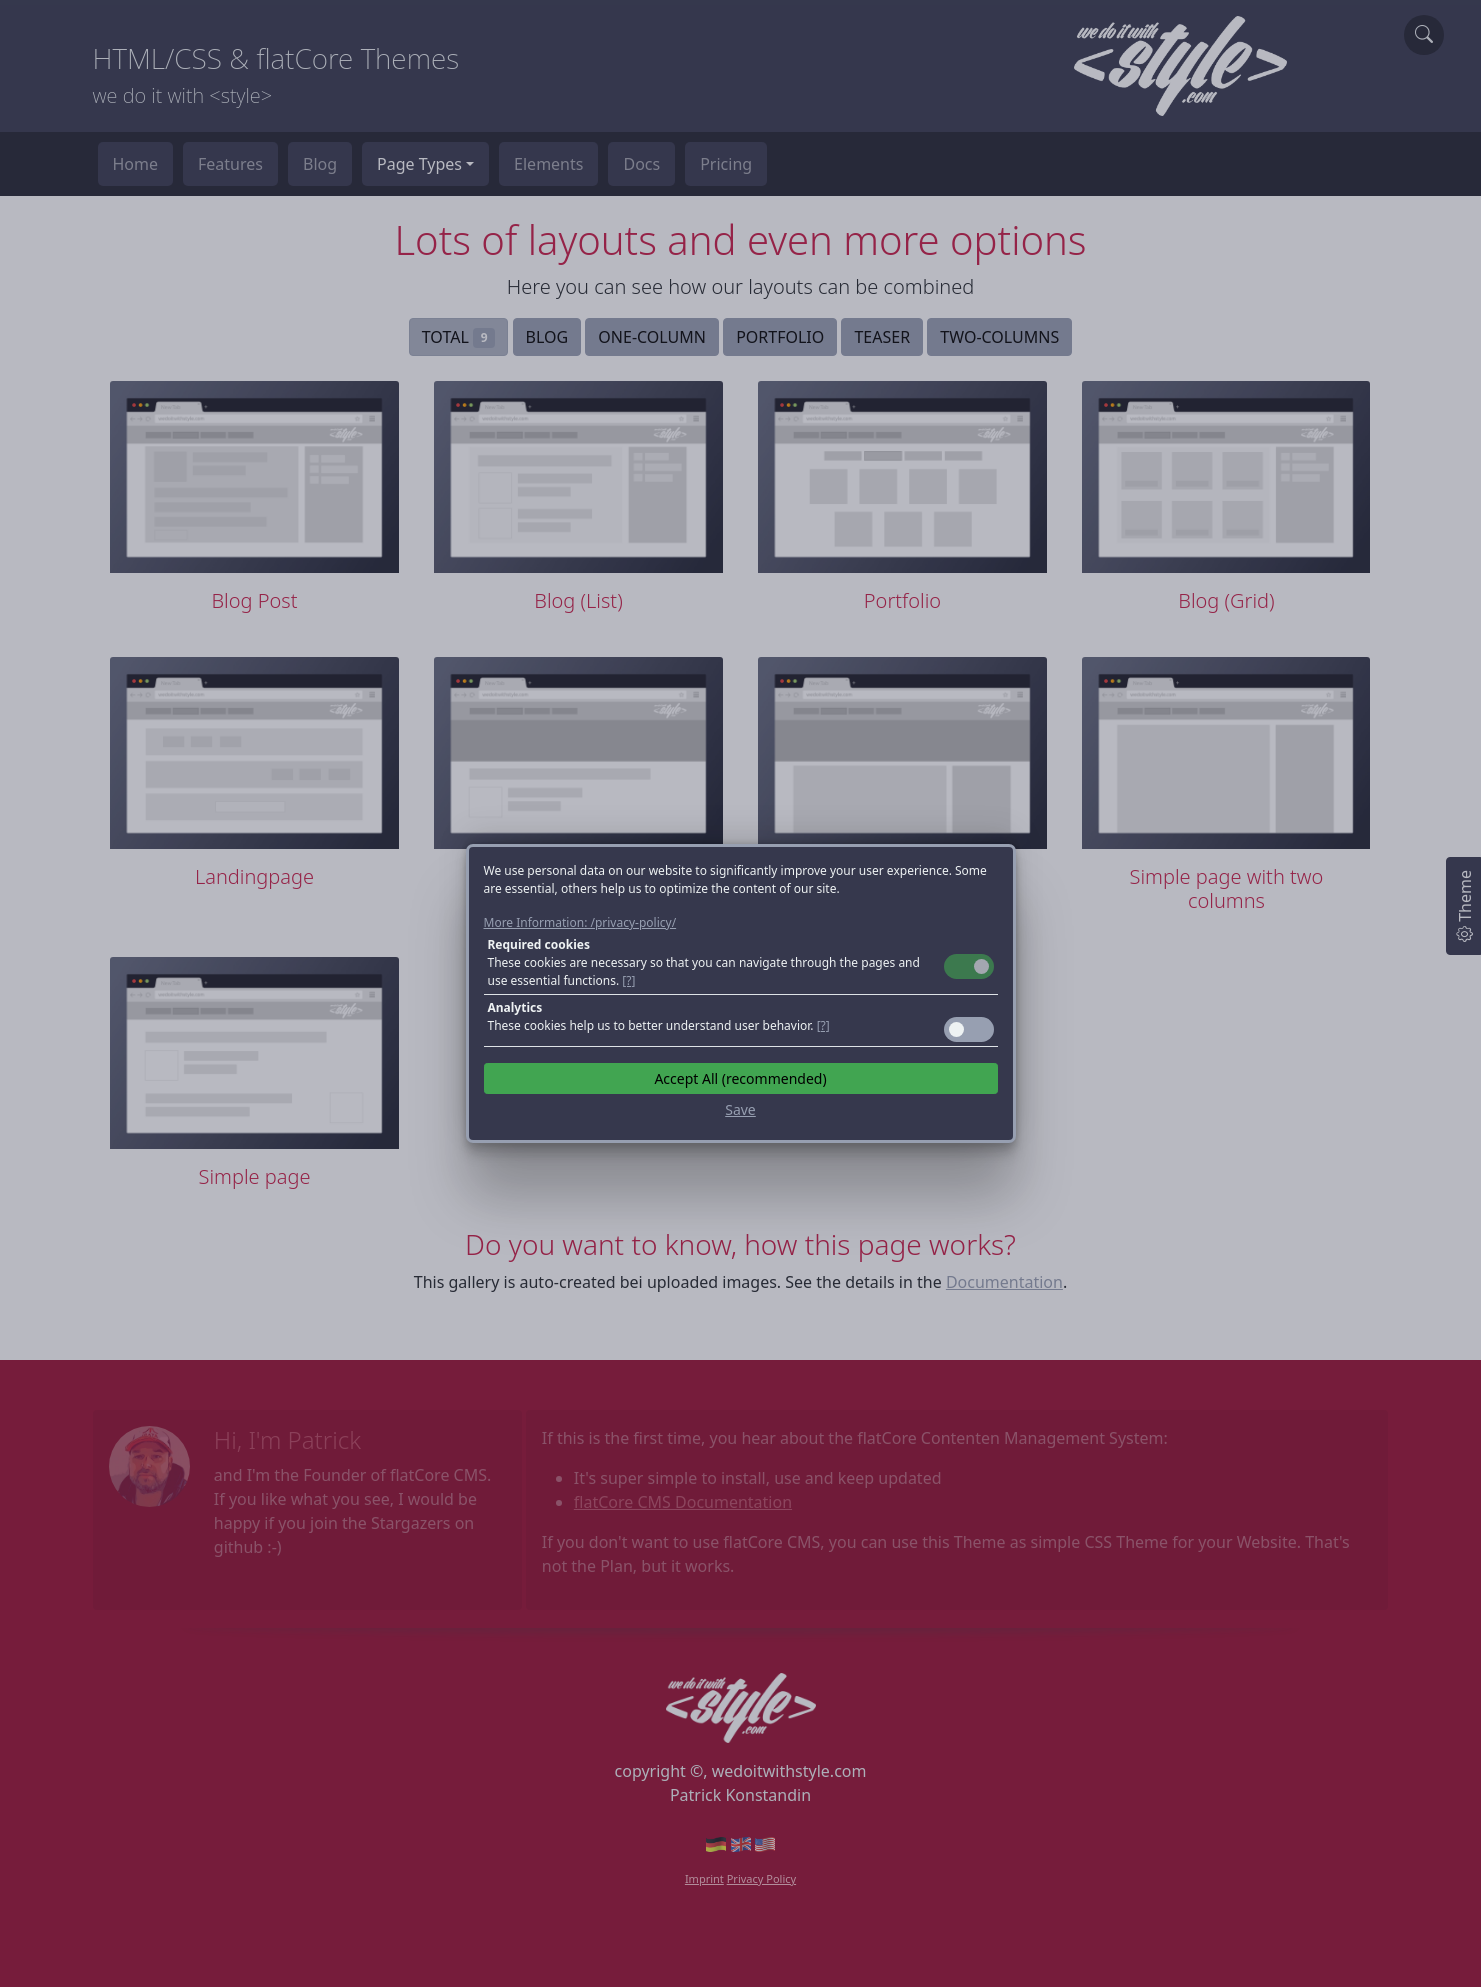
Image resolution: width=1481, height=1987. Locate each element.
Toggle (969, 966)
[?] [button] (628, 980)
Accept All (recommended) (740, 1078)
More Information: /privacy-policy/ (580, 922)
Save (740, 1109)
